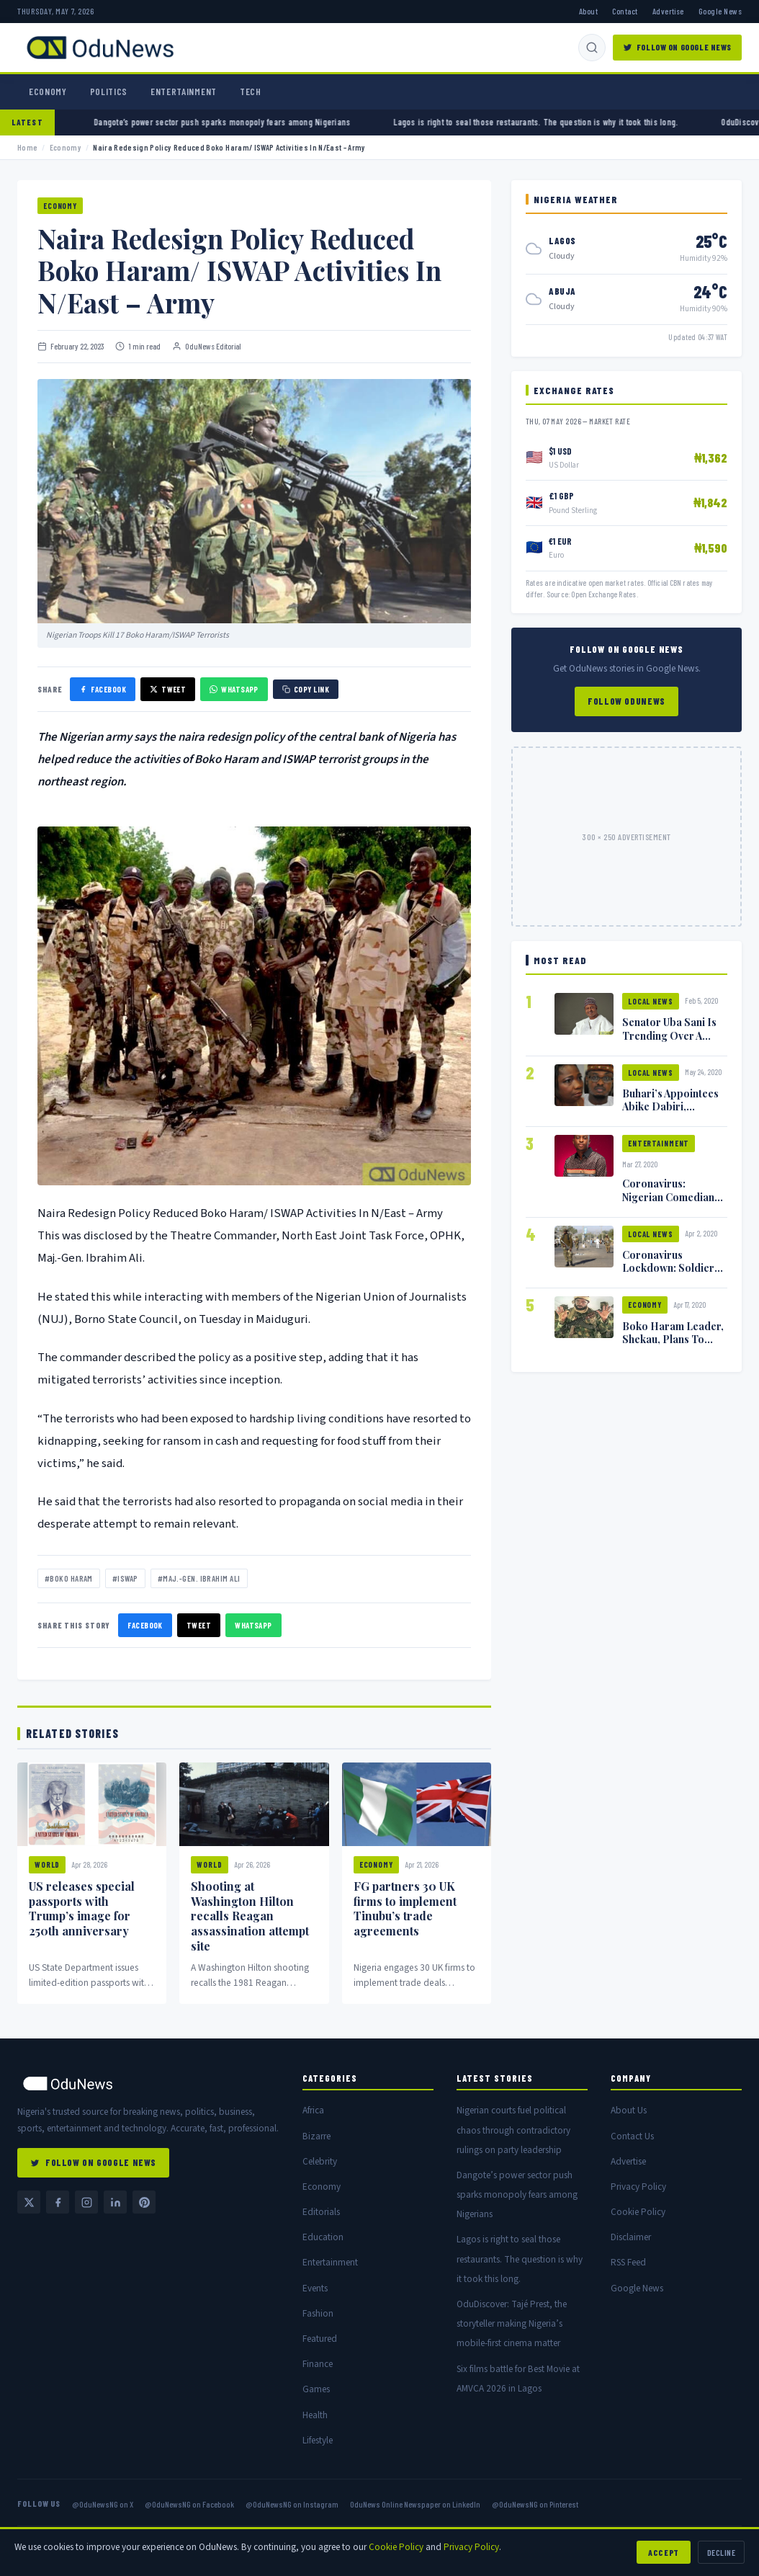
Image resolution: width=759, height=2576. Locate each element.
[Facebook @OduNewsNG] (57, 2202)
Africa (313, 2110)
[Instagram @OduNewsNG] (86, 2202)
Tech (250, 91)
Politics (108, 91)
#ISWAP (125, 1578)
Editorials (321, 2212)
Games (316, 2389)
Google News (720, 11)
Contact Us (632, 2136)
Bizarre (316, 2136)
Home (27, 147)
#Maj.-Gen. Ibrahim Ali (199, 1578)
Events (315, 2288)
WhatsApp (253, 1625)
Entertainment (184, 91)
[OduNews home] (148, 2083)
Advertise (668, 11)
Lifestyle (317, 2440)
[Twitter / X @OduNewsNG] (28, 2202)
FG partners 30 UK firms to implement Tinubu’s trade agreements (405, 1908)
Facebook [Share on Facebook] (102, 689)
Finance (317, 2364)
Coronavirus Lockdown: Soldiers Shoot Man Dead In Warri (670, 1274)
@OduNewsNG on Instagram (292, 2504)
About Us (629, 2110)
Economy (48, 91)
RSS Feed (628, 2262)
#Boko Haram (69, 1578)
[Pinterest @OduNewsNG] (144, 2202)
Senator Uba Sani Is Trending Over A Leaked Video (669, 1034)
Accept (663, 2552)
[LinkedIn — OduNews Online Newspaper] (115, 2202)
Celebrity (319, 2161)
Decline (721, 2552)
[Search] (592, 47)
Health (315, 2415)
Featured (319, 2338)
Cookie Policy (638, 2212)
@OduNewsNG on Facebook (189, 2504)
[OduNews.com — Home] (100, 47)
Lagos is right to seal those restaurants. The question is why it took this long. (580, 122)
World (47, 1864)
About (588, 11)
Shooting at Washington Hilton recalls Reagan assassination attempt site (250, 1915)
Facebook (145, 1625)
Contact (624, 11)
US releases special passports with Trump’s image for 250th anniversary (82, 1908)
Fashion (317, 2313)
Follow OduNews (626, 701)
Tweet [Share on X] (168, 689)
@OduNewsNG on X (102, 2504)
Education (322, 2237)
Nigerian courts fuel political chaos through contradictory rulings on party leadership (513, 2129)
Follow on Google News (93, 2162)
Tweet (199, 1625)
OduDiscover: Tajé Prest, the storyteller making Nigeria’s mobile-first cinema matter (512, 2323)
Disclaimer (631, 2237)
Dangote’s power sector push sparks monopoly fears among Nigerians (266, 122)
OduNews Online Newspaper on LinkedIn (415, 2504)
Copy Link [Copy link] (305, 689)
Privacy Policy (638, 2186)
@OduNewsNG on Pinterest (535, 2504)
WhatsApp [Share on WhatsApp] (234, 689)
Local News (650, 1001)
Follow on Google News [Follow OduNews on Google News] (677, 47)
